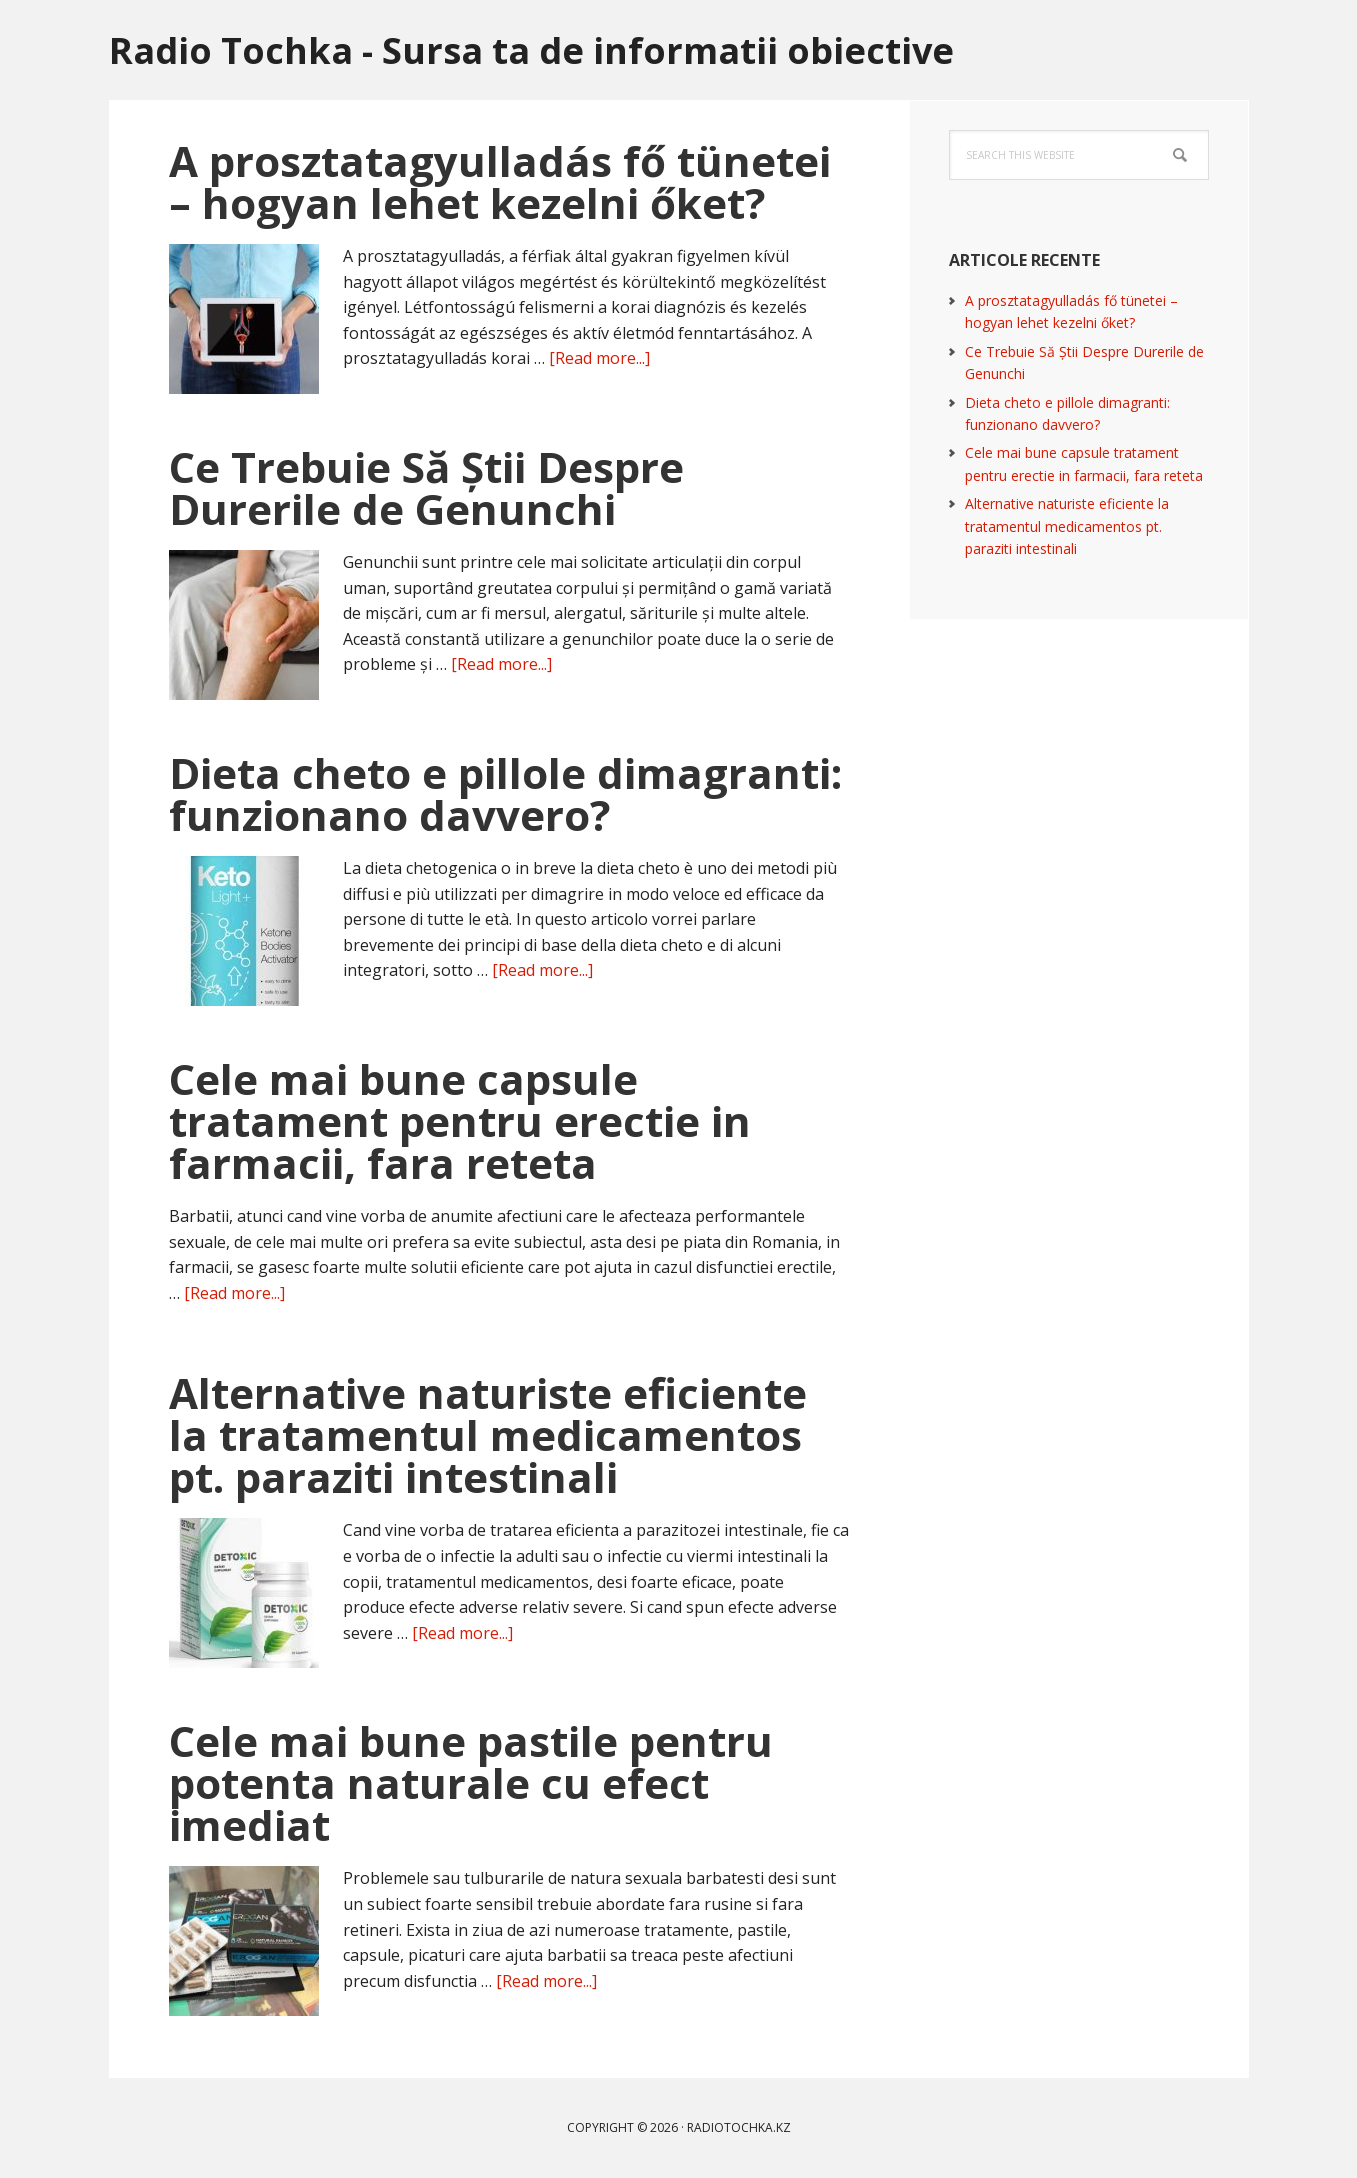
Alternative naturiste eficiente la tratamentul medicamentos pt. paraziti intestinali (488, 1434)
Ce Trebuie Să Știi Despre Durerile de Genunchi (426, 487)
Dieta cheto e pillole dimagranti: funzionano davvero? (505, 793)
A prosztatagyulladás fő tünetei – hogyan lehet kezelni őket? (500, 181)
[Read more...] (599, 358)
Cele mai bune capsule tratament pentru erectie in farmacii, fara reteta (460, 1120)
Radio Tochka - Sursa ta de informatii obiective (531, 49)
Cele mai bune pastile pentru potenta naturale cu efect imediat (471, 1782)
